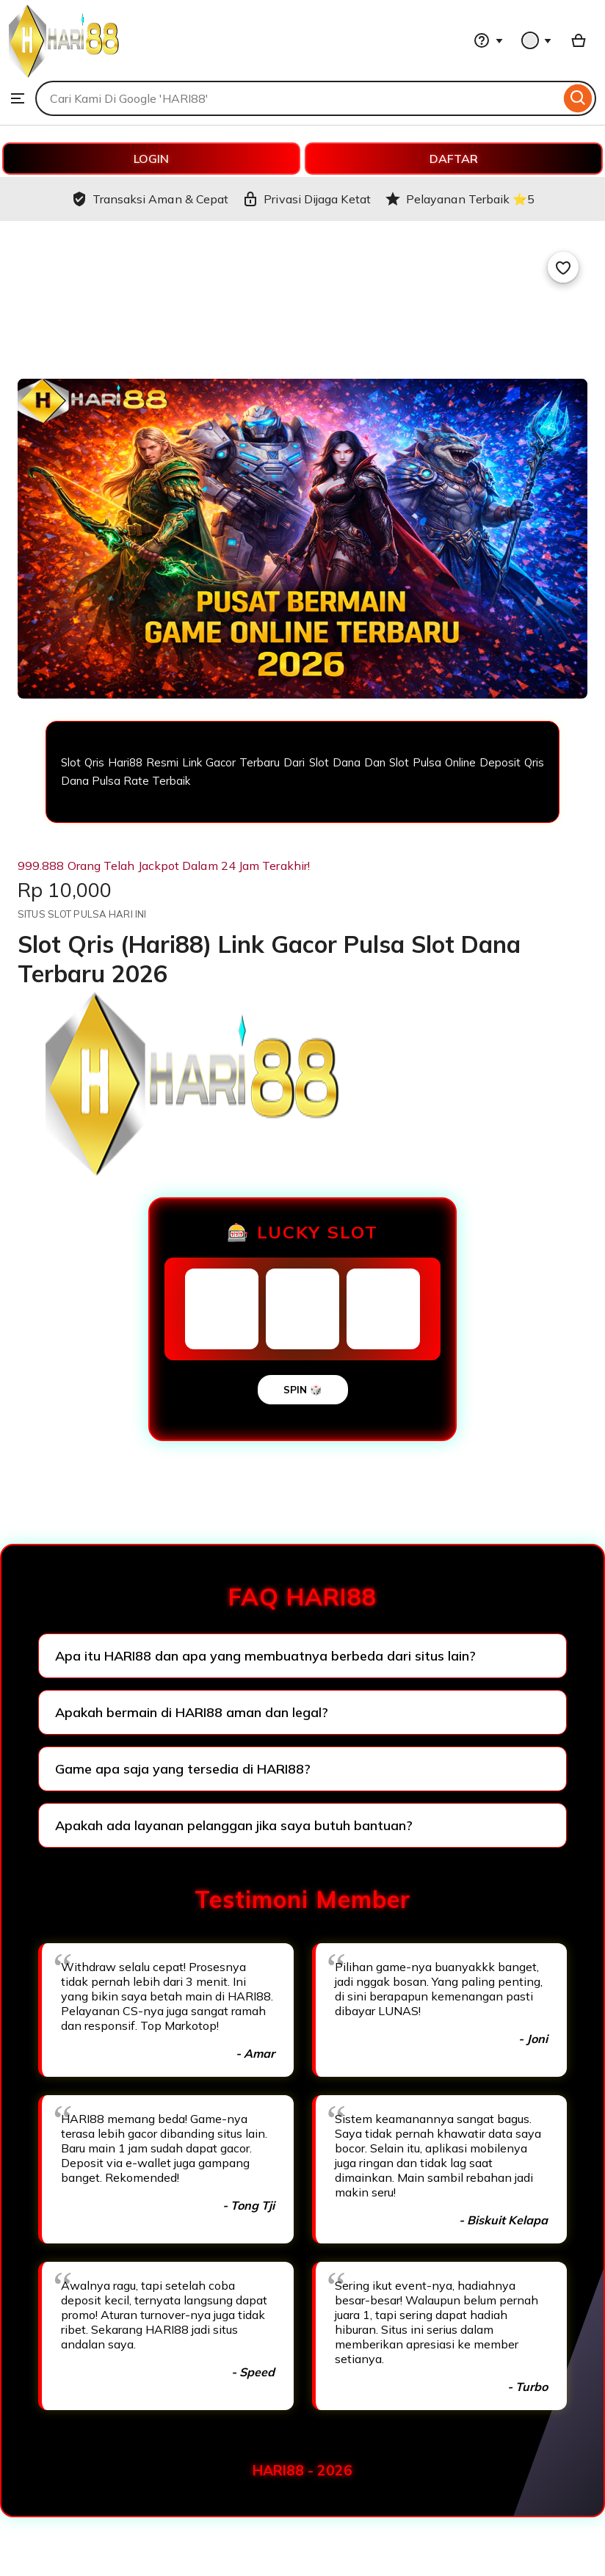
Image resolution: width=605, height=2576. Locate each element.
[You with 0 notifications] (536, 40)
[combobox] (297, 98)
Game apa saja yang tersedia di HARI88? (183, 1768)
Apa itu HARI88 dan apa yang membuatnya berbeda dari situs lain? (265, 1655)
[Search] (578, 98)
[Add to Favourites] (563, 267)
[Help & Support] (488, 40)
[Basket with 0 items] (578, 40)
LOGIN (151, 158)
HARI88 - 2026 (302, 2470)
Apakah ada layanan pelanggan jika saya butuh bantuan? (234, 1825)
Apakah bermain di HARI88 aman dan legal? (191, 1712)
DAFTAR (454, 158)
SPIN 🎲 (302, 1390)
